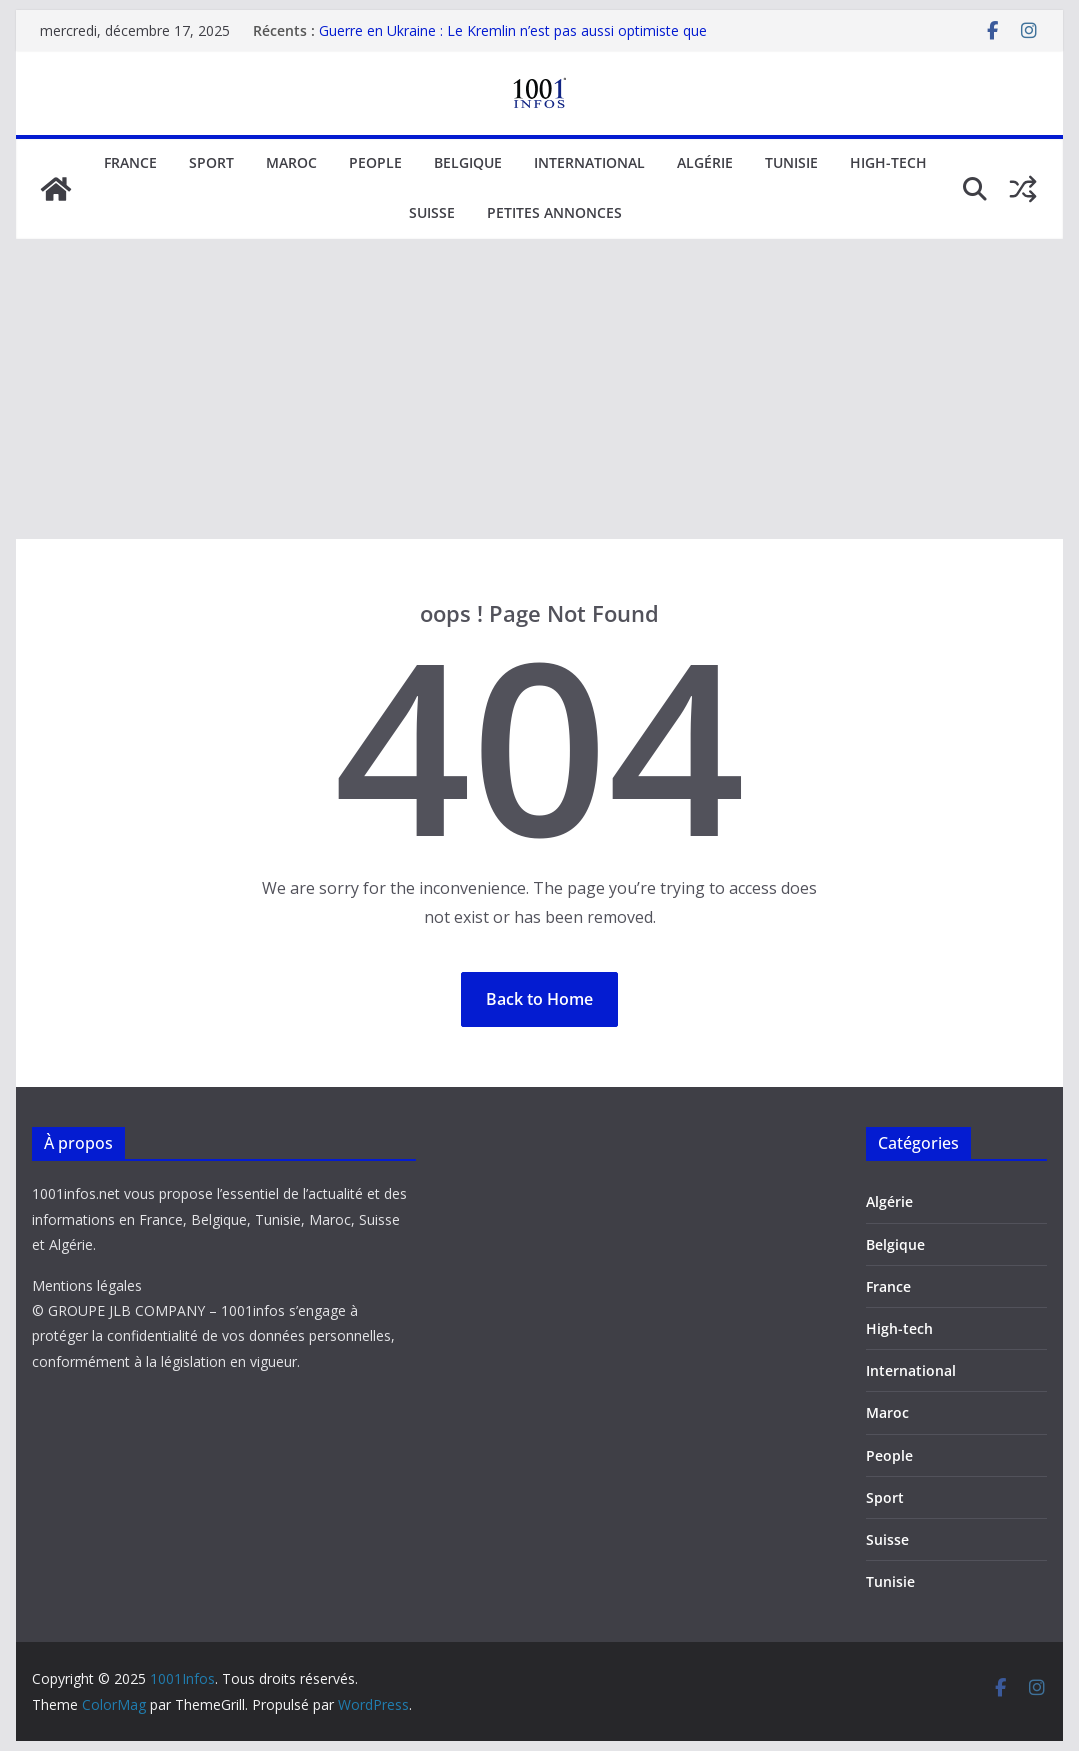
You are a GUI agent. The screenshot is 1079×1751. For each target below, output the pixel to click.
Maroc (291, 162)
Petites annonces (554, 212)
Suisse (432, 212)
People (375, 162)
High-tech (888, 162)
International (589, 162)
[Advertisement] (539, 389)
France (130, 162)
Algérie (705, 162)
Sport (211, 162)
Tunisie (791, 162)
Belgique (468, 162)
